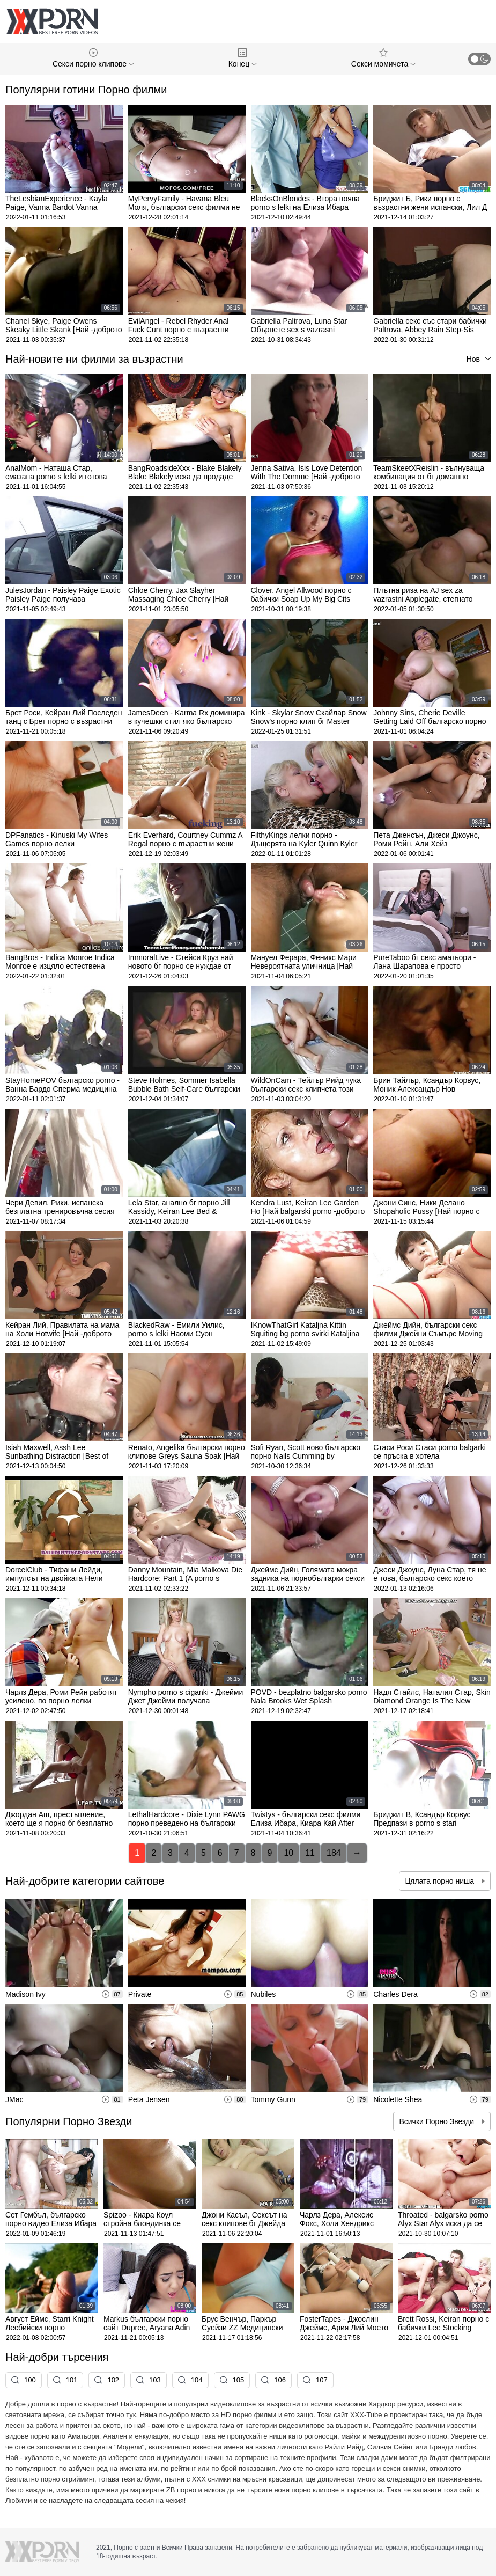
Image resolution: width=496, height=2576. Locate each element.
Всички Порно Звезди (437, 2121)
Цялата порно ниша (440, 1881)
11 (310, 1852)
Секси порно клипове (93, 58)
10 (288, 1852)
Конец (242, 58)
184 (334, 1852)
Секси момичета (383, 58)
